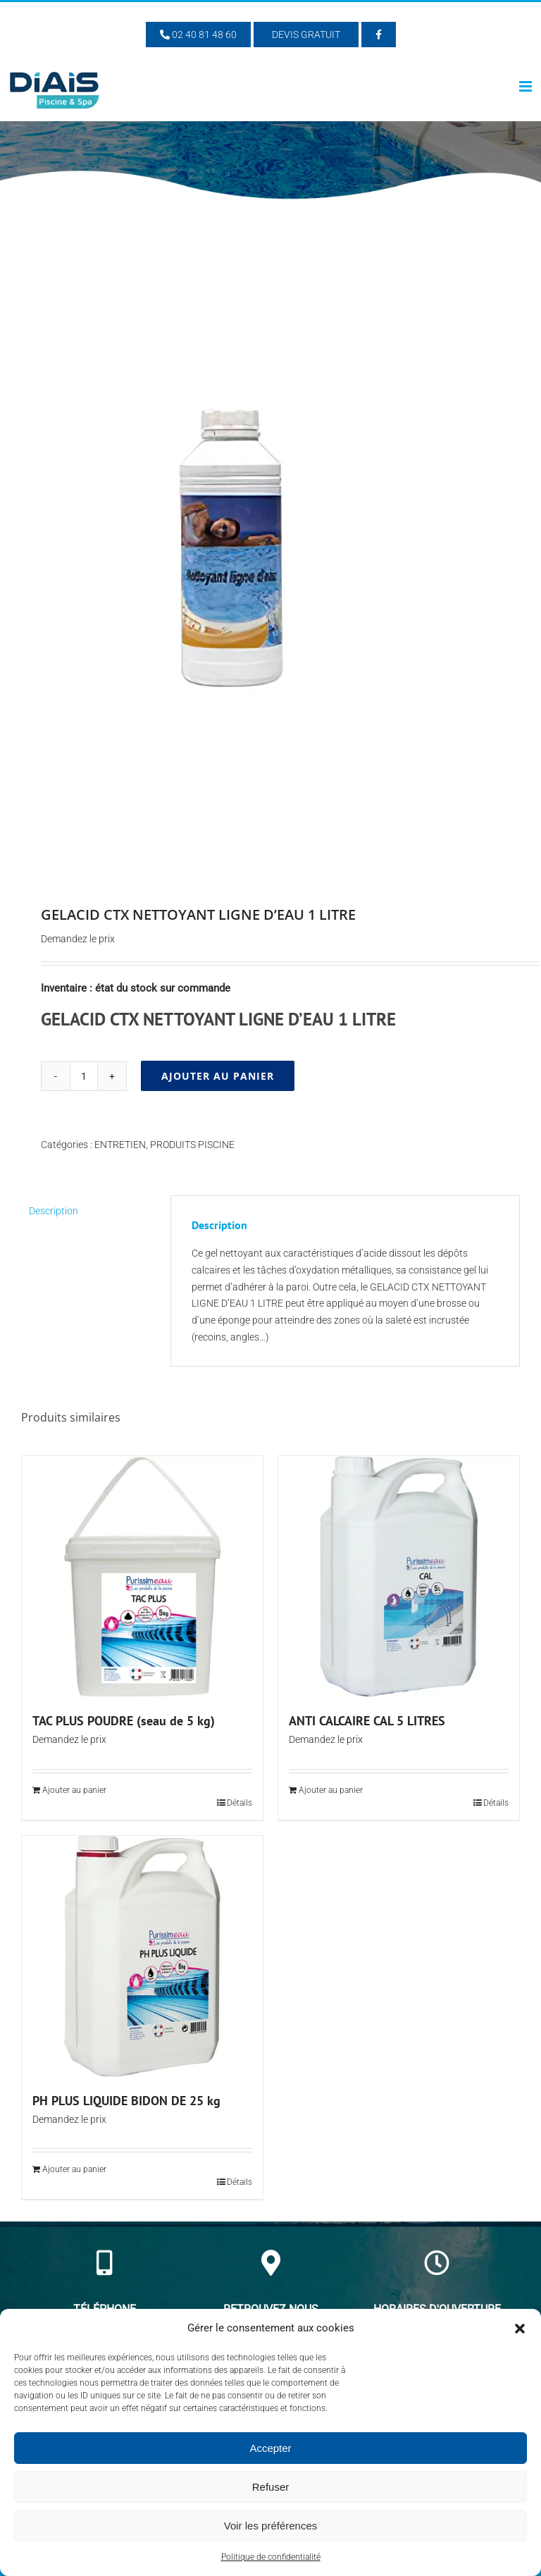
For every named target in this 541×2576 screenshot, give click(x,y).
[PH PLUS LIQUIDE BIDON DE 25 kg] (142, 1956)
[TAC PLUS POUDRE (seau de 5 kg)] (142, 1576)
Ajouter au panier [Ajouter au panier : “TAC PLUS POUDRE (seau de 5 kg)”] (74, 1790)
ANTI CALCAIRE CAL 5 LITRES (367, 1721)
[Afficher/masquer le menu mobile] (526, 86)
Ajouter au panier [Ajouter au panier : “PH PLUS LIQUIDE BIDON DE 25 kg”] (74, 2169)
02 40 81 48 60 (198, 34)
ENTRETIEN (120, 1144)
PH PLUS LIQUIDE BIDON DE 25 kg (126, 2101)
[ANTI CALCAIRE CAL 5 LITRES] (398, 1576)
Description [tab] (53, 1210)
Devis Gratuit (306, 34)
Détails (239, 1803)
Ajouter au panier (217, 1076)
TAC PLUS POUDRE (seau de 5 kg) (123, 1721)
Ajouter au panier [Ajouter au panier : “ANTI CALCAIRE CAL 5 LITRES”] (331, 1790)
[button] (520, 2329)
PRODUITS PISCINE (192, 1144)
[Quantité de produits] (84, 1076)
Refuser (271, 2487)
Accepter (270, 2448)
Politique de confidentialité (271, 2557)
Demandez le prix (78, 938)
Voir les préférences (271, 2526)
